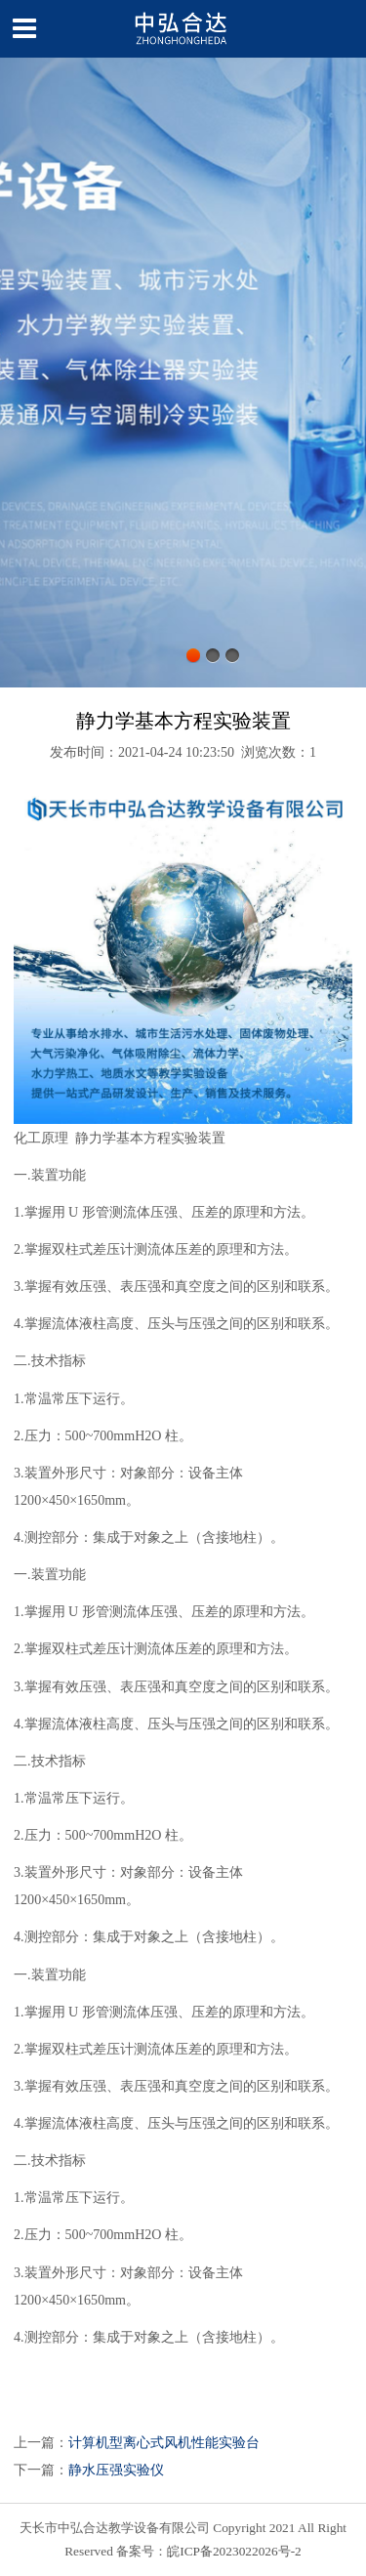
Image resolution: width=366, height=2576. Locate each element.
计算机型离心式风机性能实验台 (164, 2442)
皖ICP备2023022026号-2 (234, 2551)
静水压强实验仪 (116, 2469)
